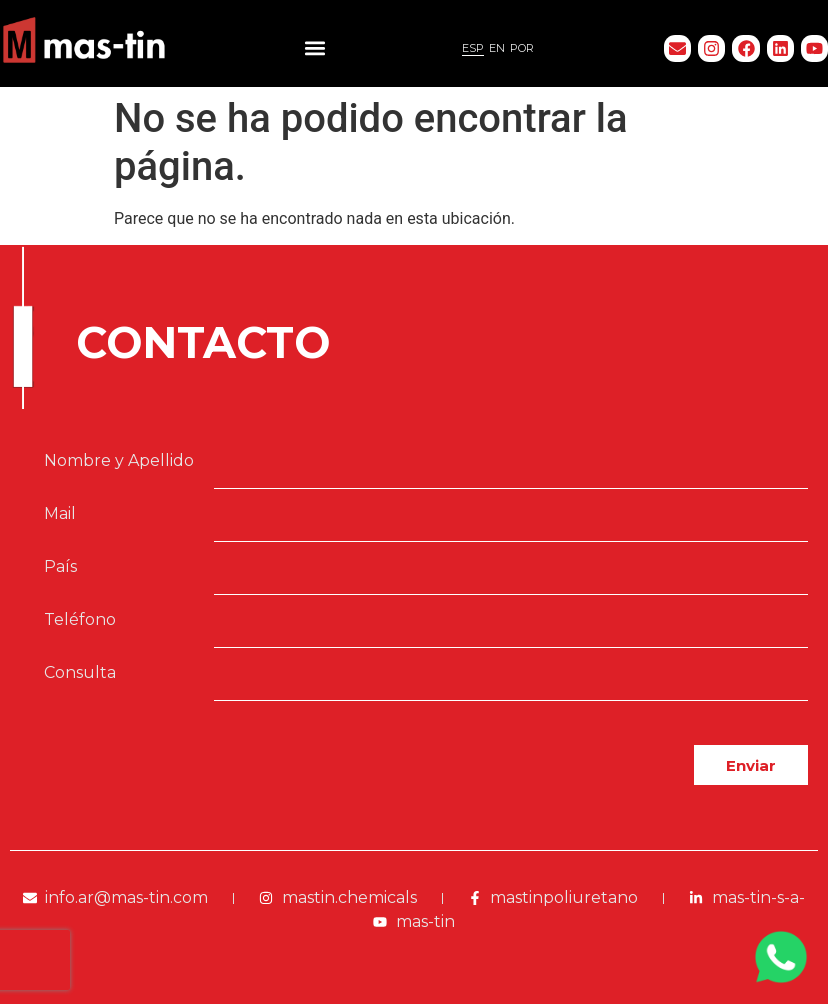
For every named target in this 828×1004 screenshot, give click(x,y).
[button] (314, 48)
